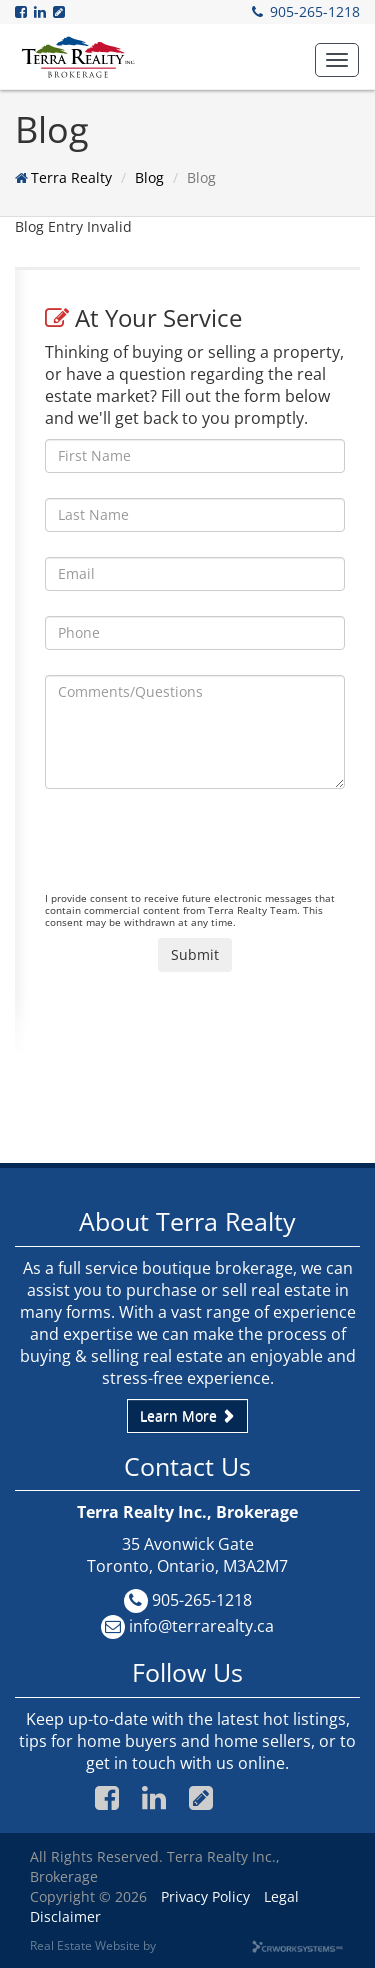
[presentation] (197, 853)
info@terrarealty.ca (201, 1626)
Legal (281, 1896)
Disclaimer (65, 1916)
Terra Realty (71, 177)
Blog (149, 177)
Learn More (187, 1415)
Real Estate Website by (93, 1945)
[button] (337, 60)
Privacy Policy (205, 1896)
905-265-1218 (315, 11)
